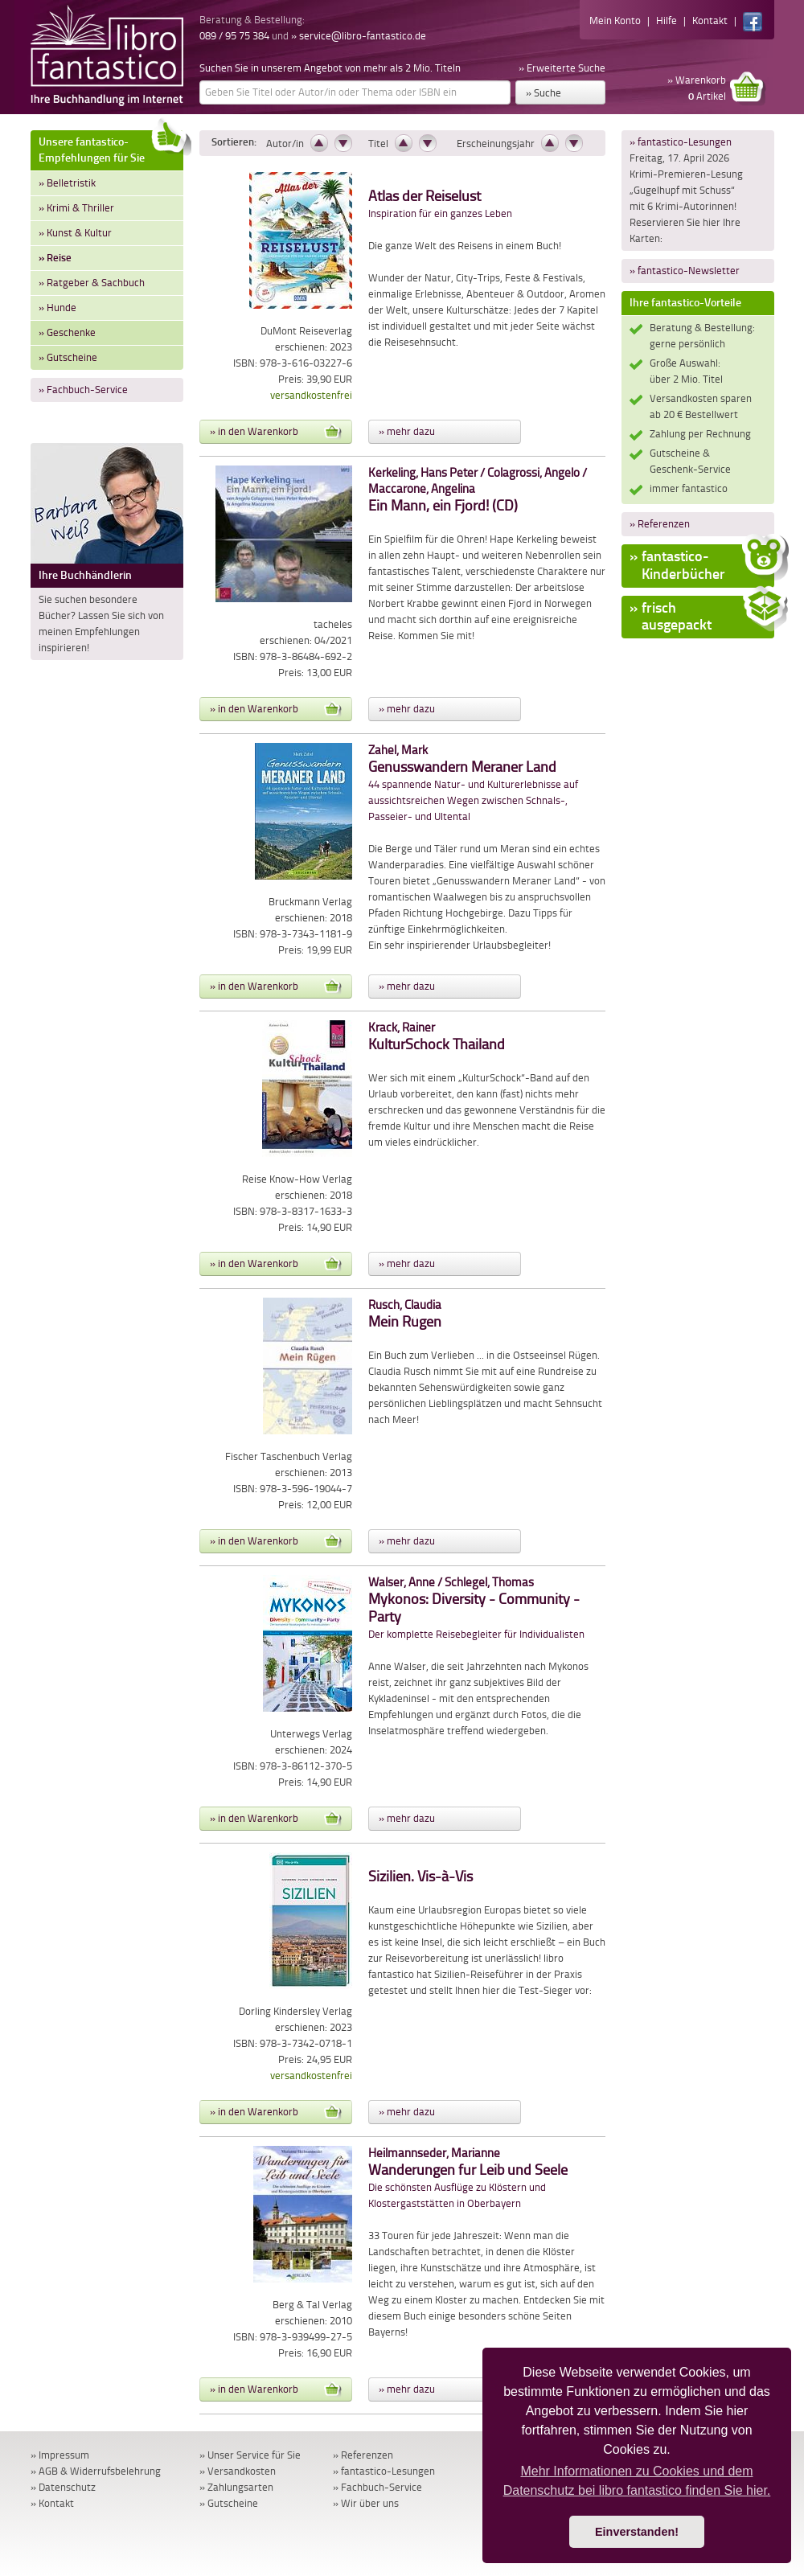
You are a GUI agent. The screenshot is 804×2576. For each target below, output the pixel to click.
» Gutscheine (68, 357)
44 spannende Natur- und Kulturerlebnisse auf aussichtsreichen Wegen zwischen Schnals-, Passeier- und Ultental (473, 783)
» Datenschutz (63, 2487)
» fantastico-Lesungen (681, 142)
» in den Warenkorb (276, 432)
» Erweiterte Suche (562, 68)
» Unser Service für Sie (250, 2455)
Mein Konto (615, 20)
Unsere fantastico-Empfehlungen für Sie (111, 147)
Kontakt (710, 20)
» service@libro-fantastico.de (358, 36)
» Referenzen (660, 524)
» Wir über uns (366, 2503)
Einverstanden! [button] (637, 2531)
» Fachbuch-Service (83, 390)
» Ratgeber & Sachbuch (92, 283)
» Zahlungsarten (236, 2487)
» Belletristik (67, 183)
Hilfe (666, 20)
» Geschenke (67, 332)
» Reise (55, 258)
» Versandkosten (237, 2471)
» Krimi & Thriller (76, 208)
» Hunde (57, 307)
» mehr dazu (407, 431)
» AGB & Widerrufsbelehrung (96, 2471)
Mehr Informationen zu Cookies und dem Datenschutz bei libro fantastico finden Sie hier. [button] (637, 2480)
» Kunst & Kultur (75, 233)
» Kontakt (52, 2503)
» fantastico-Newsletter (685, 271)
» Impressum (60, 2455)
